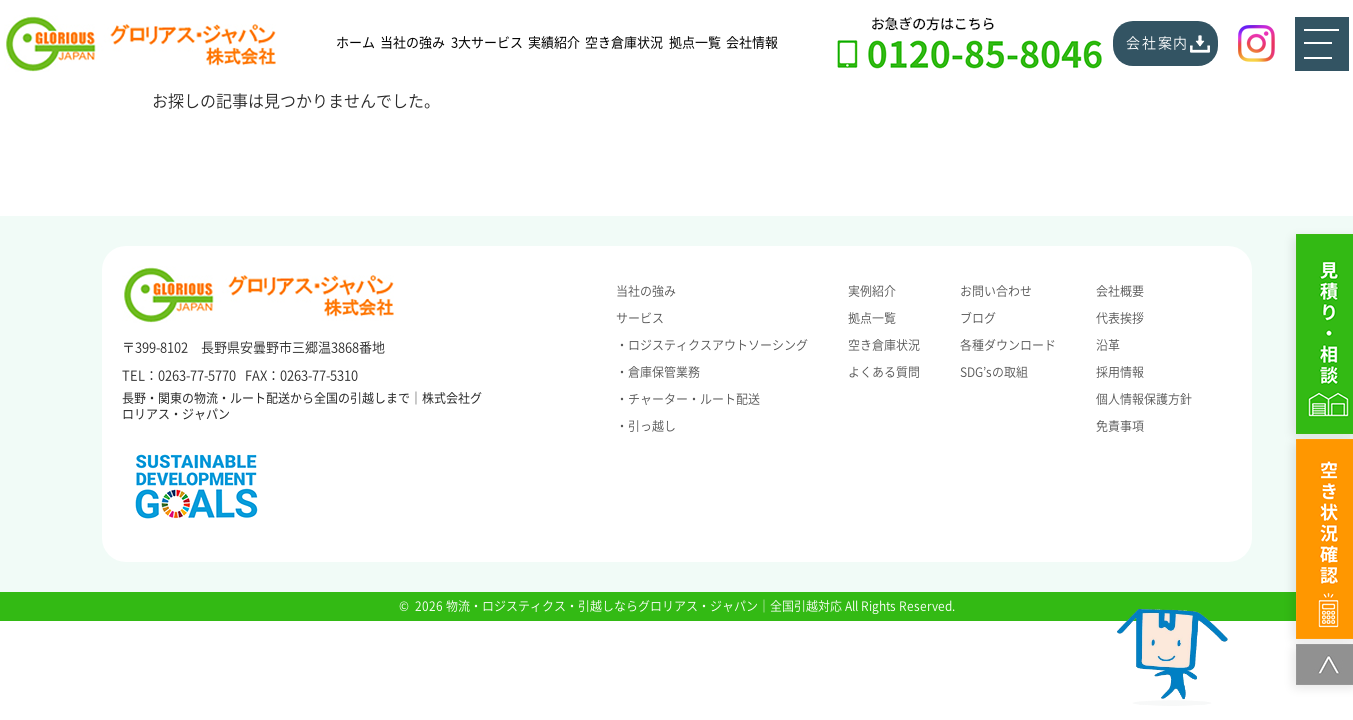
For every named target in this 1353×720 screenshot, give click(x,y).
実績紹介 (554, 42)
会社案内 (1157, 43)
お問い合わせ (996, 291)
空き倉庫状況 (624, 42)
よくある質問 (884, 372)
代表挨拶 (1120, 318)
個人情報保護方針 (1144, 399)
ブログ (978, 318)
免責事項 (1120, 426)
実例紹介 (872, 291)
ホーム (355, 42)
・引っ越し (646, 426)
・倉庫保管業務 (658, 372)
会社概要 (1120, 291)
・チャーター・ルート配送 (688, 399)
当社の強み (412, 42)
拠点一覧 (695, 42)
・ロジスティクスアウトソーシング (712, 345)
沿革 (1108, 345)
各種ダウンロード (1008, 345)
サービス (640, 318)
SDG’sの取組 (994, 372)
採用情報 (1120, 372)
